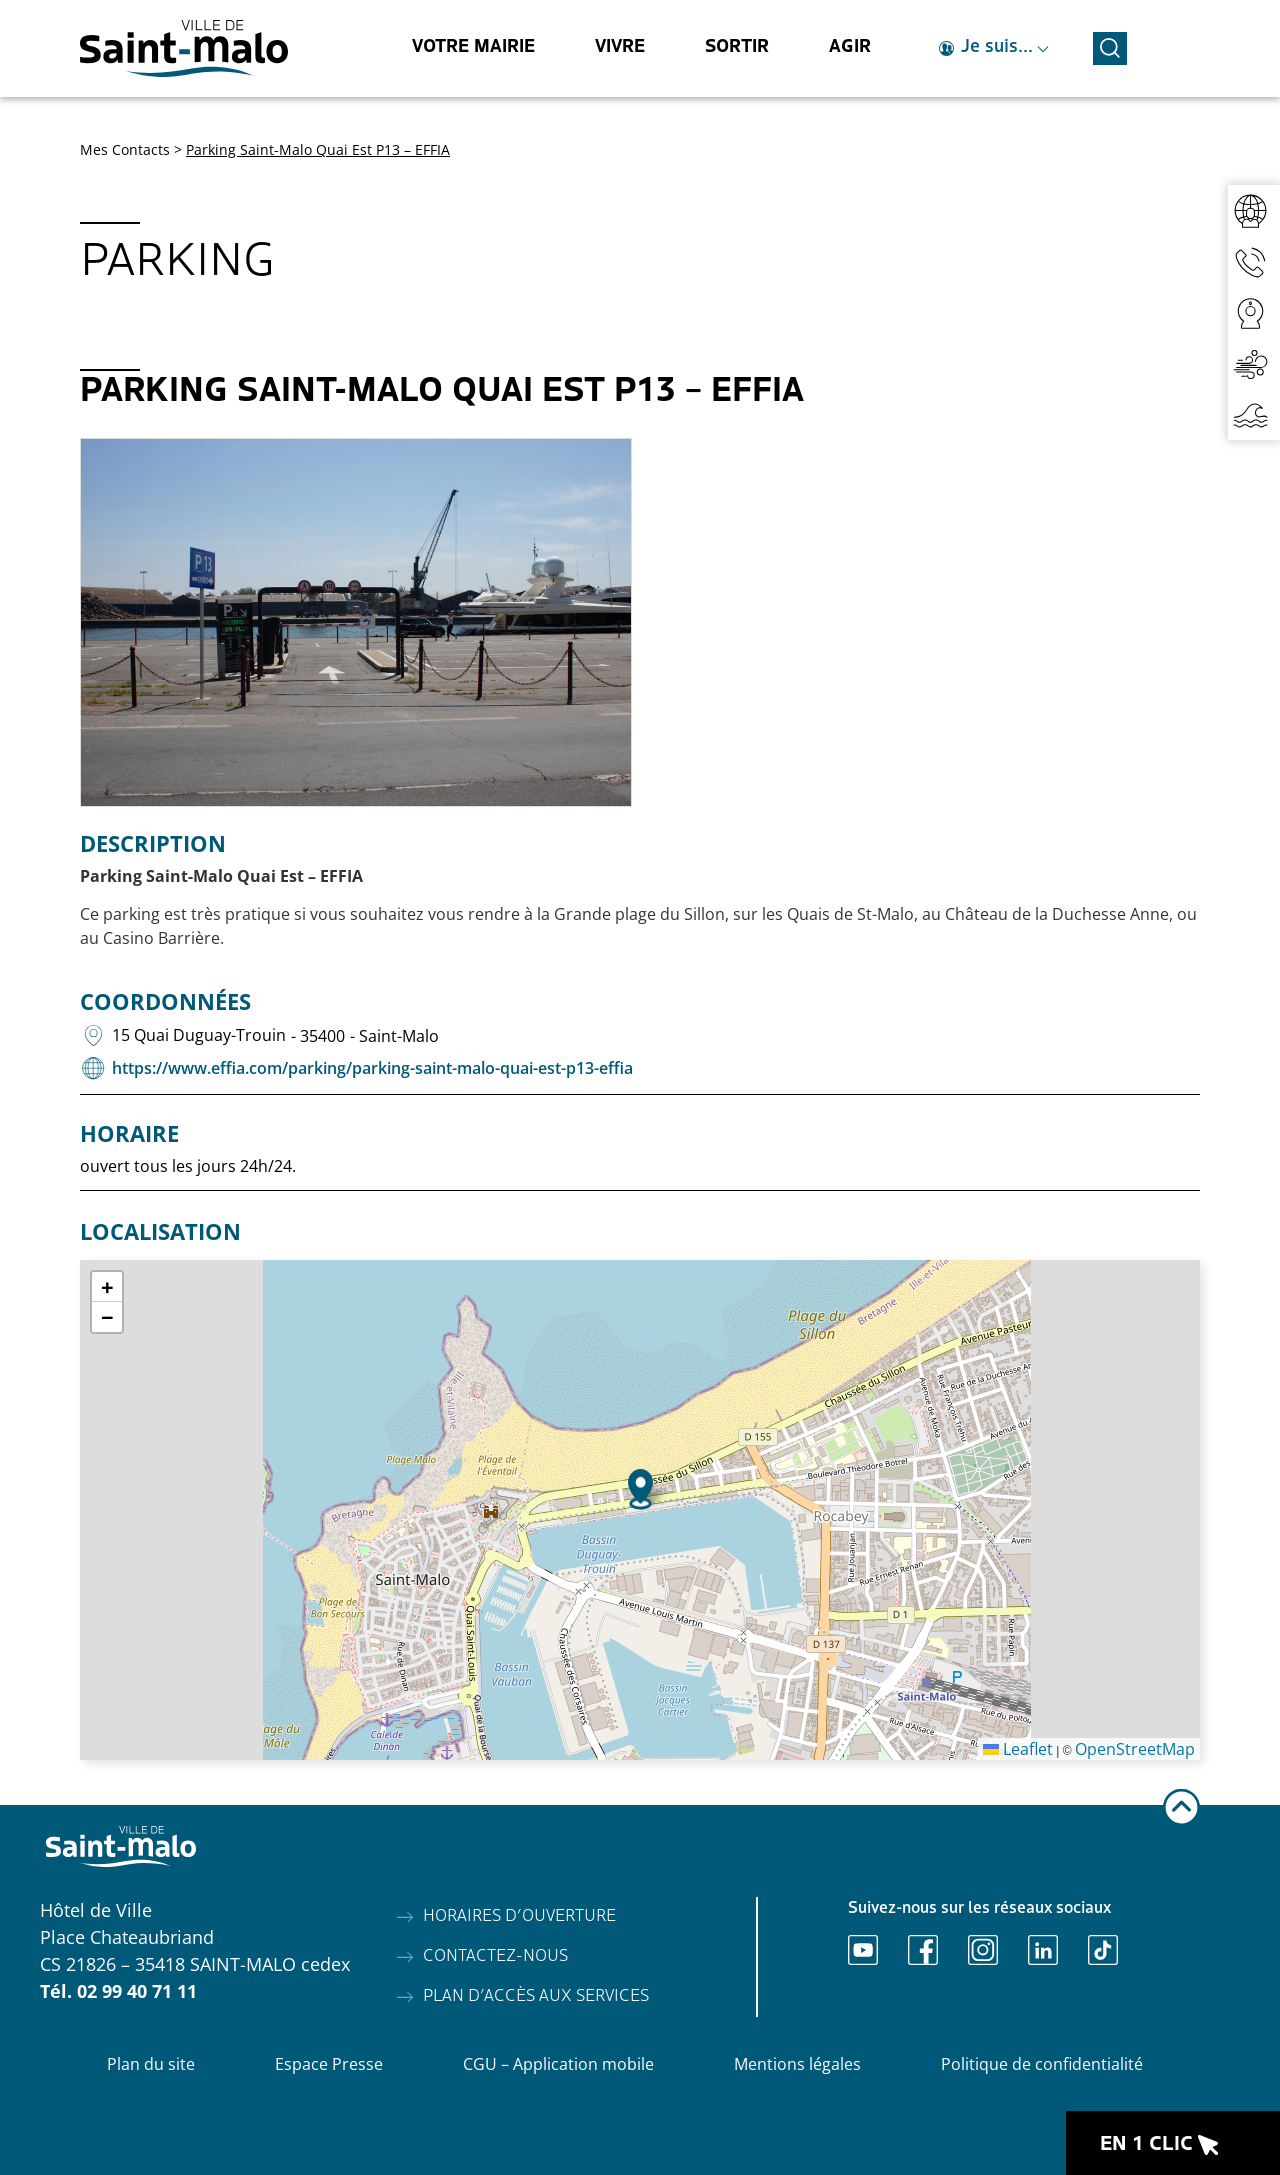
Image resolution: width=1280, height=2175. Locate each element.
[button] (640, 1489)
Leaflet (1018, 1749)
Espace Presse (329, 2064)
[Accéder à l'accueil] (184, 48)
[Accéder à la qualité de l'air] (1254, 363)
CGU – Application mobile (558, 2064)
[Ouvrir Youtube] (863, 1950)
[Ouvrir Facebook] (923, 1950)
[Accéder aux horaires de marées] (1254, 414)
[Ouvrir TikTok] (1103, 1950)
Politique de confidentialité (1042, 2064)
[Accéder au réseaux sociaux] (1254, 210)
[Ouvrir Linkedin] (1043, 1950)
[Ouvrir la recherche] (1110, 45)
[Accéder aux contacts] (1254, 261)
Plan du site (151, 2064)
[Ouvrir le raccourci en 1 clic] (1173, 2143)
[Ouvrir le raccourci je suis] (994, 48)
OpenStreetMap (1135, 1749)
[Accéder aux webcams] (1254, 312)
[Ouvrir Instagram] (983, 1950)
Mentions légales (797, 2064)
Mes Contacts (125, 149)
